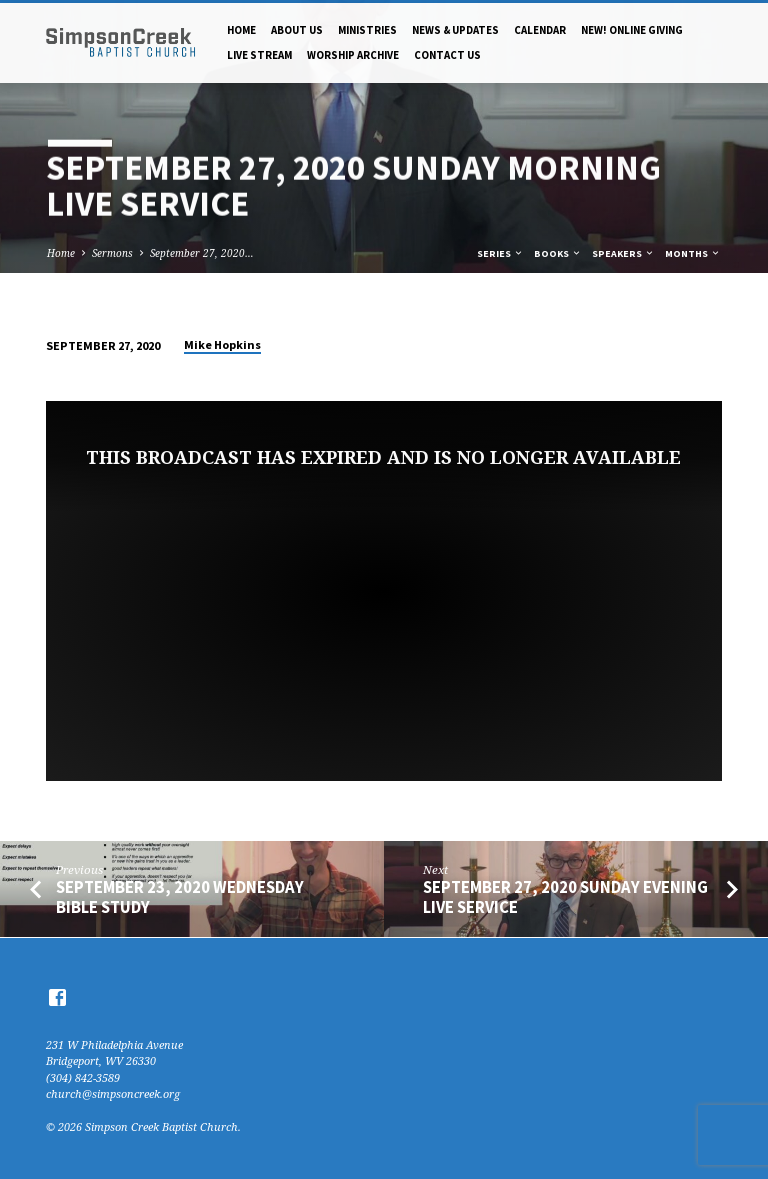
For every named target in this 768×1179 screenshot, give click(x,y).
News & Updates (455, 30)
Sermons (112, 253)
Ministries (367, 30)
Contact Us (447, 55)
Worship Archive (353, 55)
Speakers (623, 253)
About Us (297, 30)
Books (558, 253)
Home (241, 30)
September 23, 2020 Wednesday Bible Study (180, 897)
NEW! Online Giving (632, 30)
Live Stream (259, 55)
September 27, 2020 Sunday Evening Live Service (565, 897)
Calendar (540, 30)
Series (500, 253)
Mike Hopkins (222, 344)
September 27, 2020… (202, 253)
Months (693, 253)
